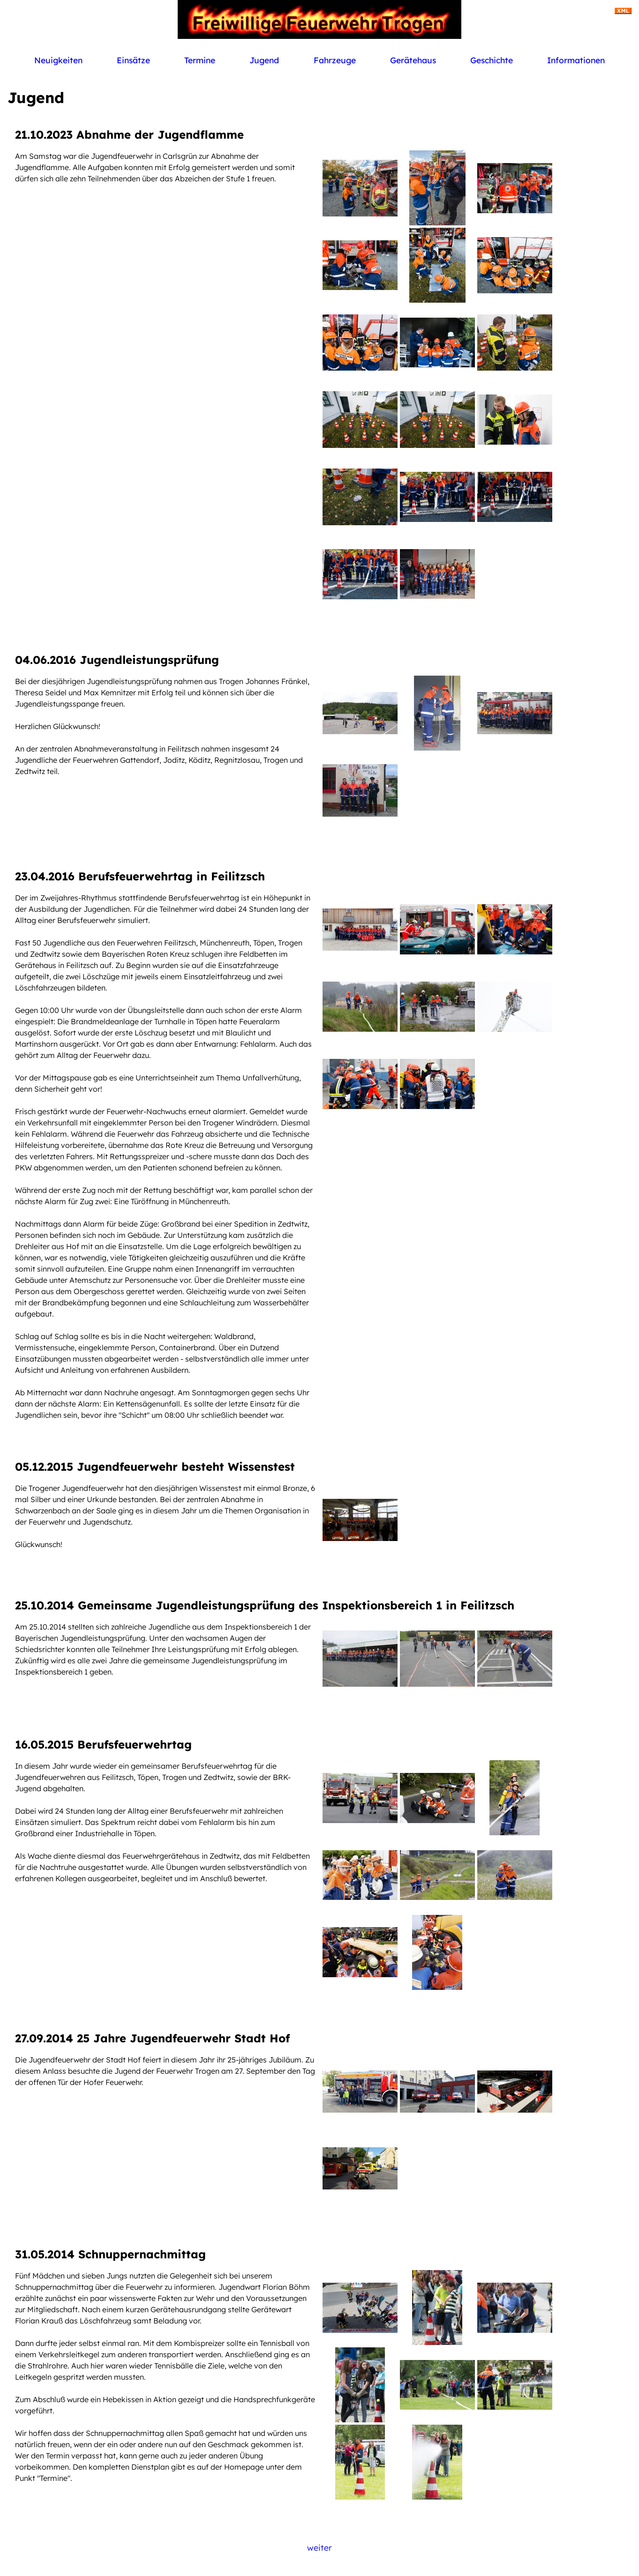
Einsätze (133, 60)
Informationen (576, 60)
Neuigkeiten (58, 60)
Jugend (264, 60)
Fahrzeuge (335, 60)
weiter (319, 2547)
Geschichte (491, 60)
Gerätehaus (413, 60)
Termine (199, 60)
